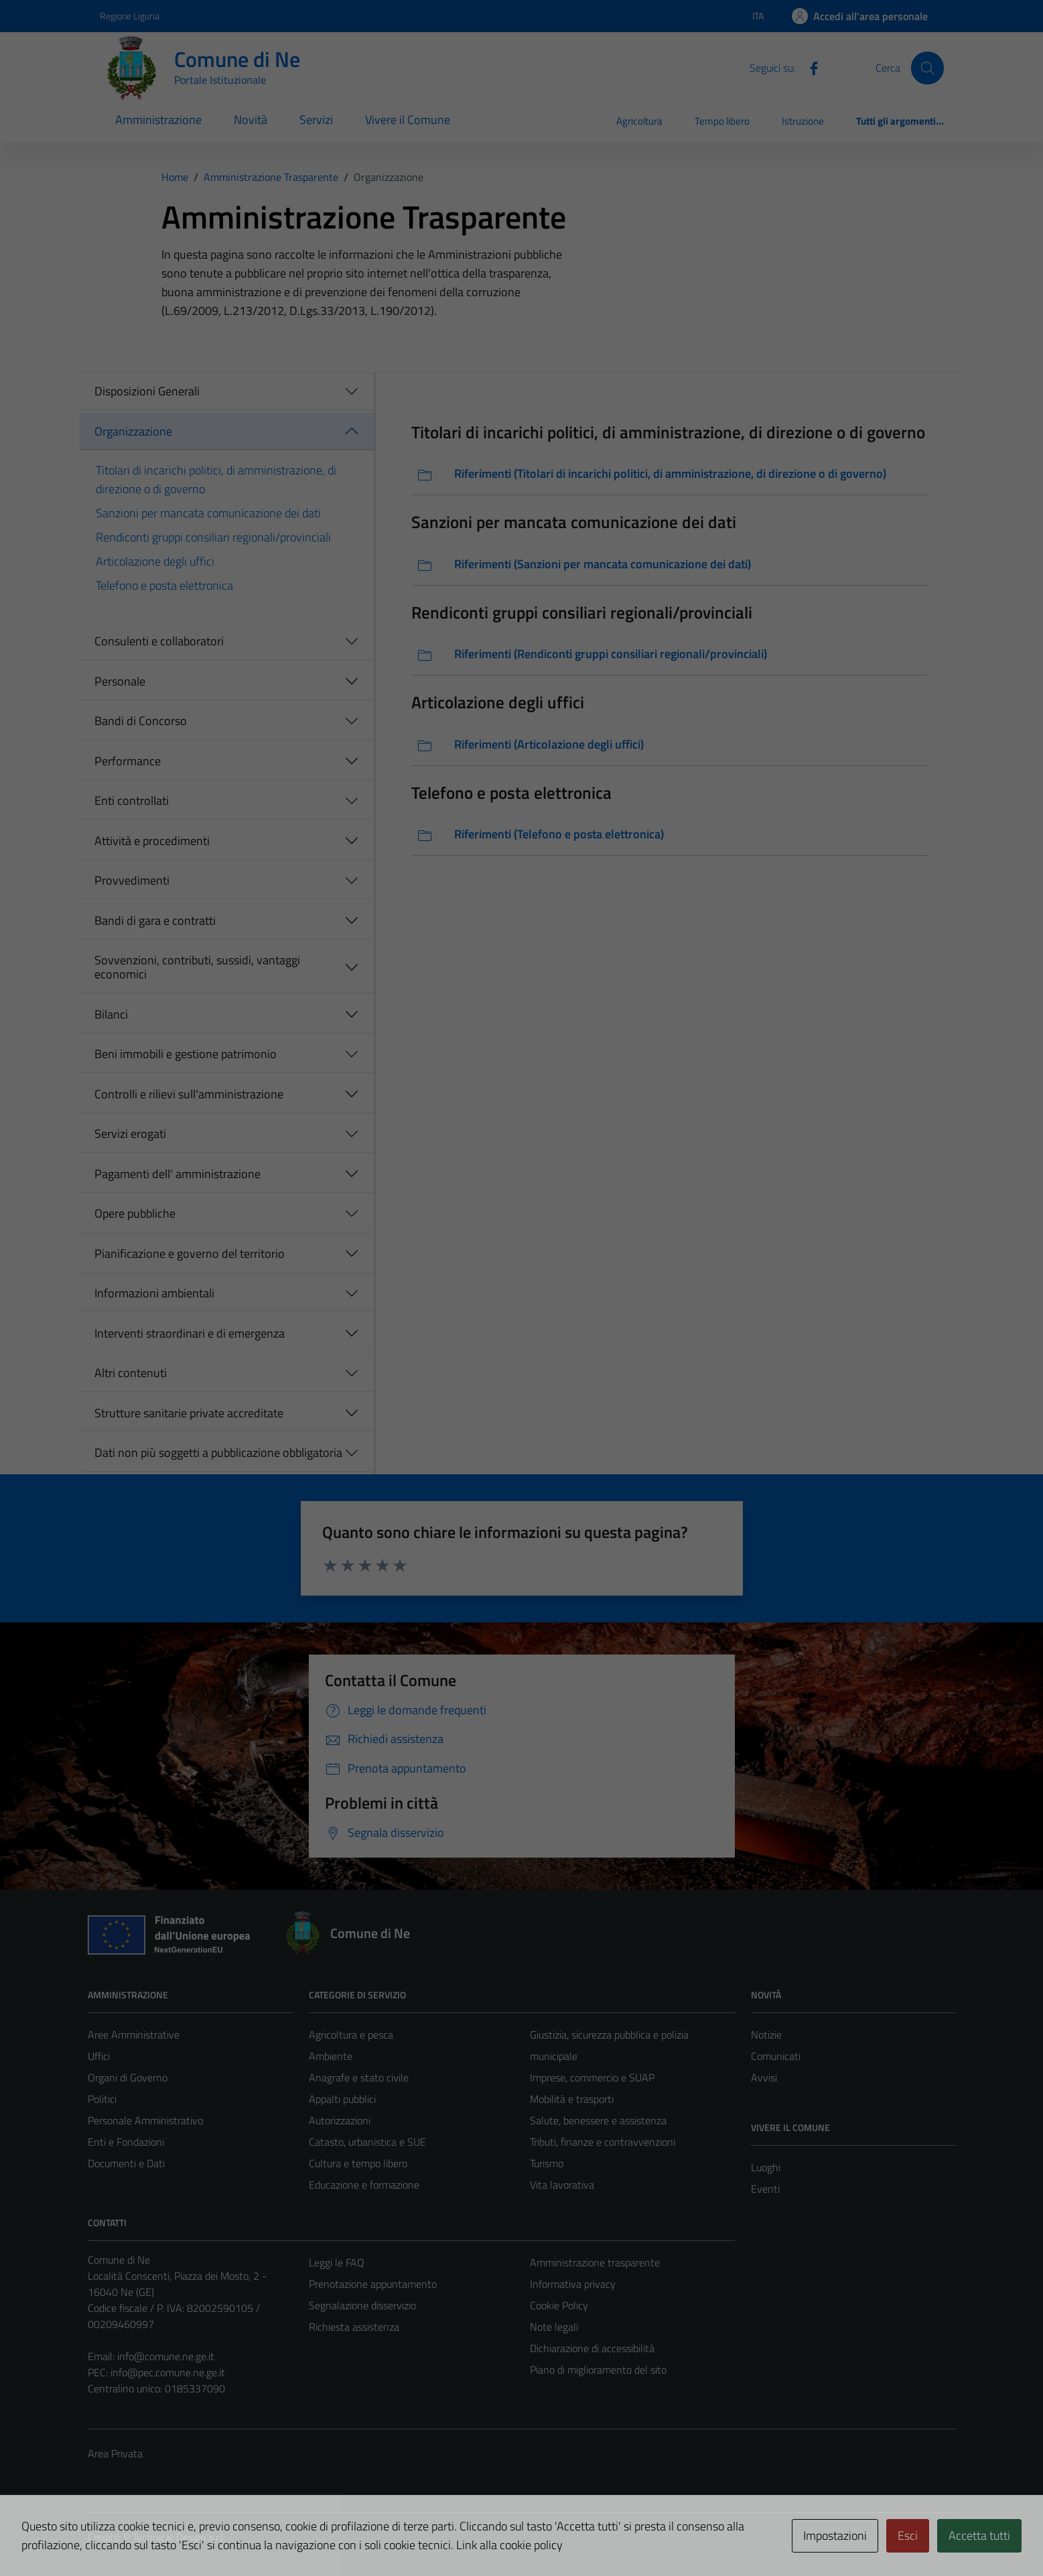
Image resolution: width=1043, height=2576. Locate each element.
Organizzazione (133, 431)
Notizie (766, 2034)
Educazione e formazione (364, 2185)
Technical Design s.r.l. (179, 2537)
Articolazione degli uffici (155, 561)
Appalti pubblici (342, 2099)
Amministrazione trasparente (595, 2262)
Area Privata (115, 2453)
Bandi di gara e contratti (155, 920)
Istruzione (803, 121)
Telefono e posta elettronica (164, 585)
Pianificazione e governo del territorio (189, 1253)
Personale (119, 681)
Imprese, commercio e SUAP (592, 2077)
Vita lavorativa (562, 2185)
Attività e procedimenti (152, 841)
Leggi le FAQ (336, 2262)
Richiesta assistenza (354, 2327)
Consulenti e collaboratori (159, 641)
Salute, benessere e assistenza (598, 2120)
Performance (127, 761)
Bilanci (111, 1014)
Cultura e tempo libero (358, 2163)
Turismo (546, 2163)
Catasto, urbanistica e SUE (367, 2142)
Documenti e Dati (126, 2163)
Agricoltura (639, 121)
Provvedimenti (131, 880)
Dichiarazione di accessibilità (592, 2348)
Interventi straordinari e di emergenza (189, 1333)
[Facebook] (808, 67)
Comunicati (776, 2056)
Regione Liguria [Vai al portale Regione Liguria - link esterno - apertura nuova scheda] (129, 16)
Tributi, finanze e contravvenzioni (602, 2142)
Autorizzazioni (339, 2120)
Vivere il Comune (407, 120)
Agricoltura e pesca (351, 2034)
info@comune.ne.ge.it (165, 2356)
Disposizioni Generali (147, 391)
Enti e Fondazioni (126, 2142)
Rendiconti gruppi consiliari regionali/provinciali (213, 537)
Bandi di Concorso (140, 721)
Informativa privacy (573, 2284)
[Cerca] (927, 68)
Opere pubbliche (135, 1213)
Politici (102, 2099)
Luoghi (765, 2167)
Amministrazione (158, 120)
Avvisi (764, 2077)
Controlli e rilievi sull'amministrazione (188, 1094)
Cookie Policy (559, 2305)
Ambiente (330, 2056)
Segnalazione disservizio (362, 2305)
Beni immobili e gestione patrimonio (185, 1054)
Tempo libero (722, 121)
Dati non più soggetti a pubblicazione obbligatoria (218, 1452)
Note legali (554, 2327)
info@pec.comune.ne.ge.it (168, 2372)
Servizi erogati (130, 1133)
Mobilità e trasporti (572, 2099)
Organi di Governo (127, 2077)
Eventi (765, 2189)
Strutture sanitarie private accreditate (188, 1413)
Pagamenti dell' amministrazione (177, 1174)
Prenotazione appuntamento (373, 2284)
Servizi (316, 120)
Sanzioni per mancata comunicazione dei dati (208, 513)
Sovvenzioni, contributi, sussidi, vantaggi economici (197, 967)
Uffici (99, 2056)
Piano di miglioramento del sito (598, 2370)
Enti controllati (131, 800)
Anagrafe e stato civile (359, 2077)
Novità (250, 120)
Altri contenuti (130, 1373)
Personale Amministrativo (145, 2120)
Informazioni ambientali (154, 1293)
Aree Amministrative (134, 2034)
